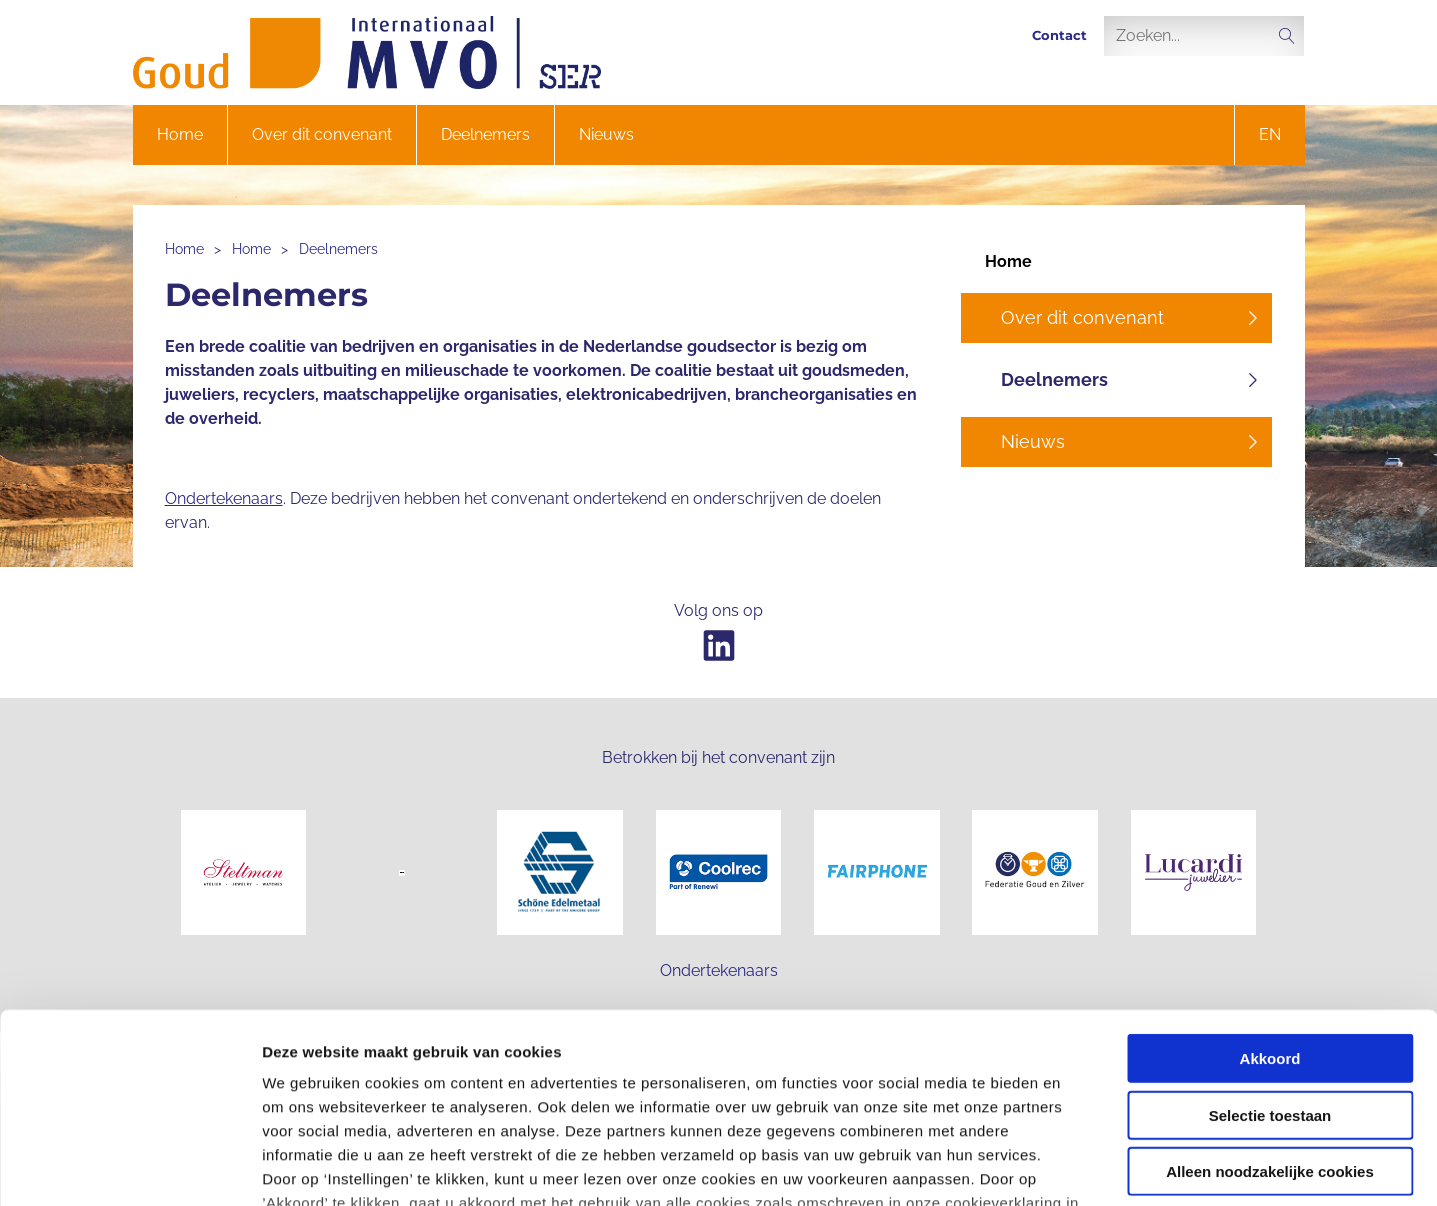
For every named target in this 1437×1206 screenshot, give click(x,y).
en (1270, 134)
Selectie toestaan (1270, 952)
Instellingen (1075, 1166)
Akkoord (1270, 896)
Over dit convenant (322, 134)
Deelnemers (485, 134)
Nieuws (606, 134)
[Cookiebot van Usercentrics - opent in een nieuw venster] (129, 1167)
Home (180, 134)
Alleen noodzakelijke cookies (1270, 1009)
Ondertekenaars (224, 498)
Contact (1059, 35)
